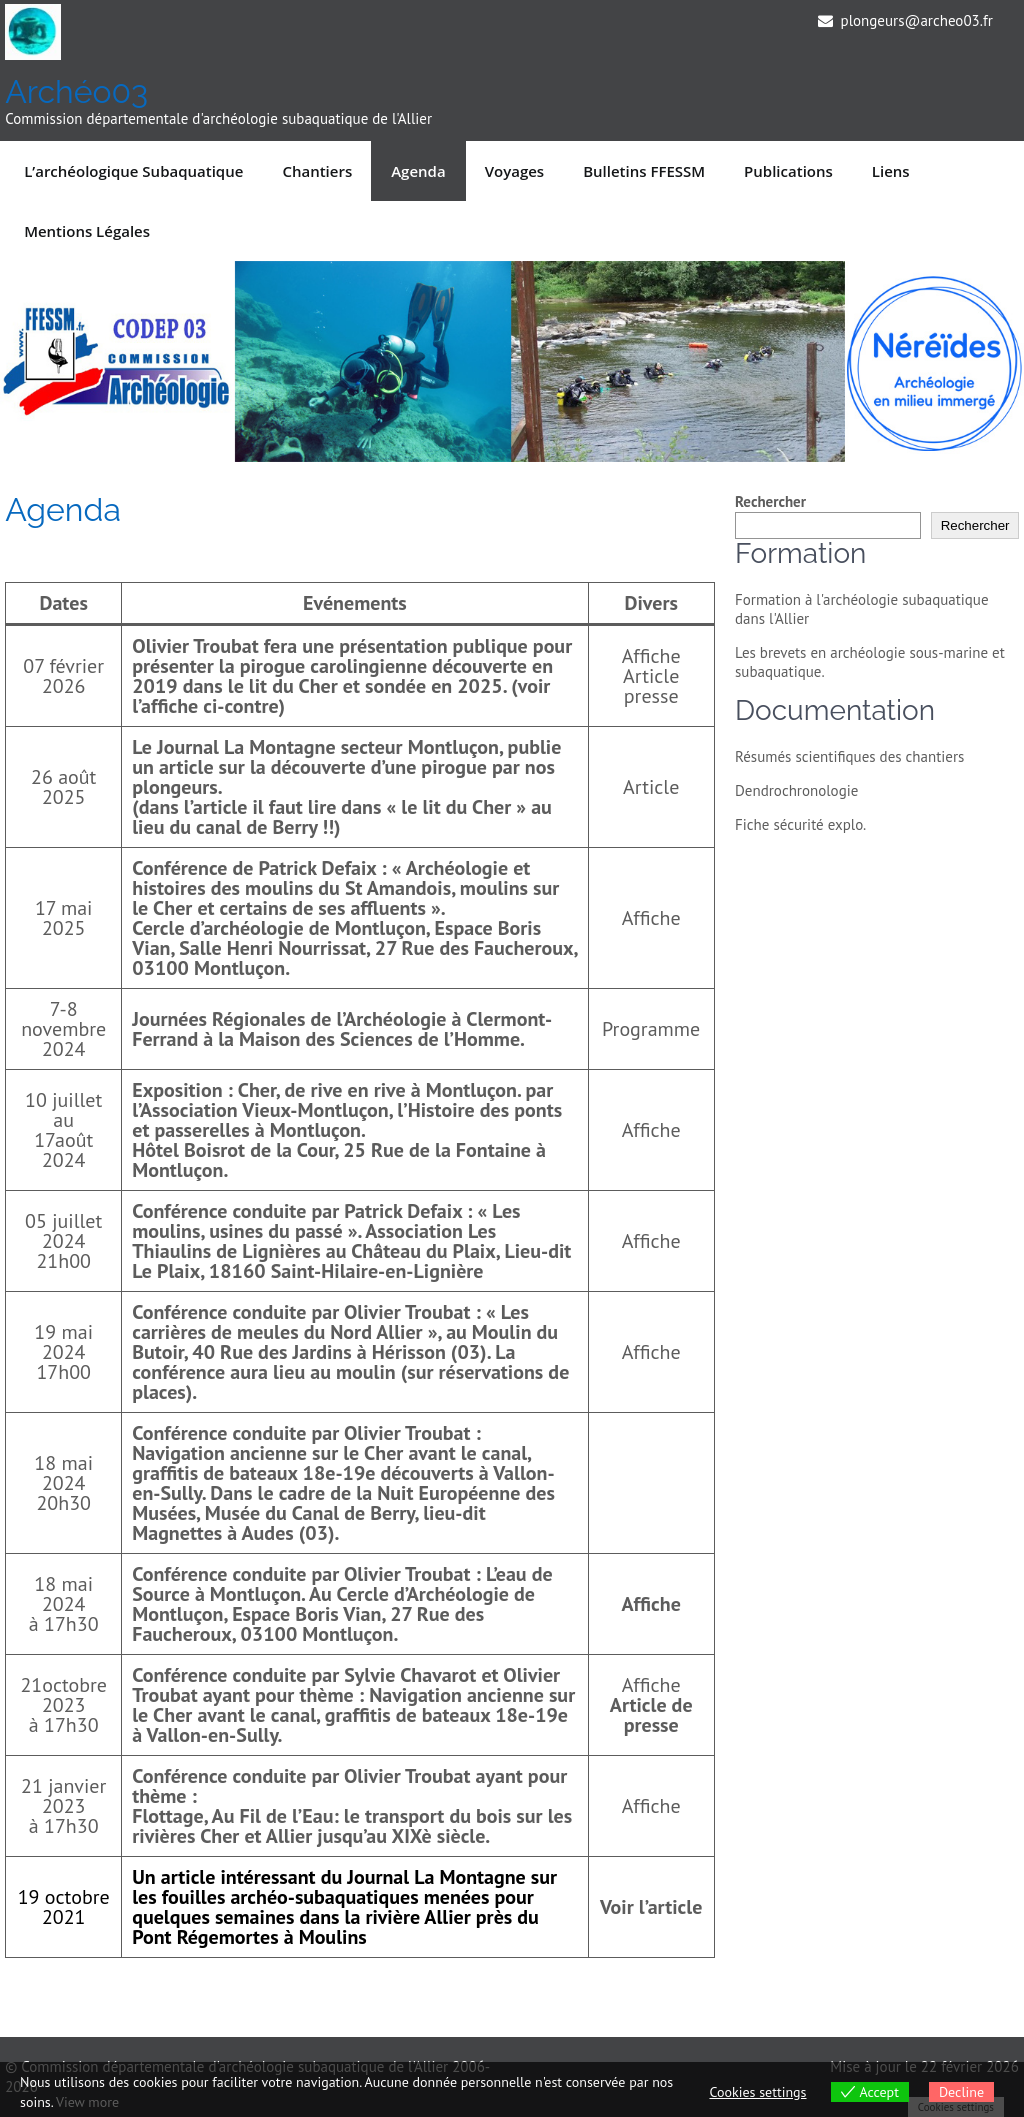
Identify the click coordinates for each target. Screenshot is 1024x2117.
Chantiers (317, 171)
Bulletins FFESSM (644, 171)
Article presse (651, 686)
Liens (891, 171)
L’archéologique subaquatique (133, 171)
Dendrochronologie (796, 790)
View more (87, 2102)
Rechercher (770, 501)
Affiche (651, 656)
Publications (788, 171)
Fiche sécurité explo (799, 824)
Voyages (515, 171)
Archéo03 (76, 91)
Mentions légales (87, 231)
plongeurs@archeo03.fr (917, 20)
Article (651, 787)
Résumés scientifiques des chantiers (849, 756)
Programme (651, 1029)
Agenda (418, 171)
